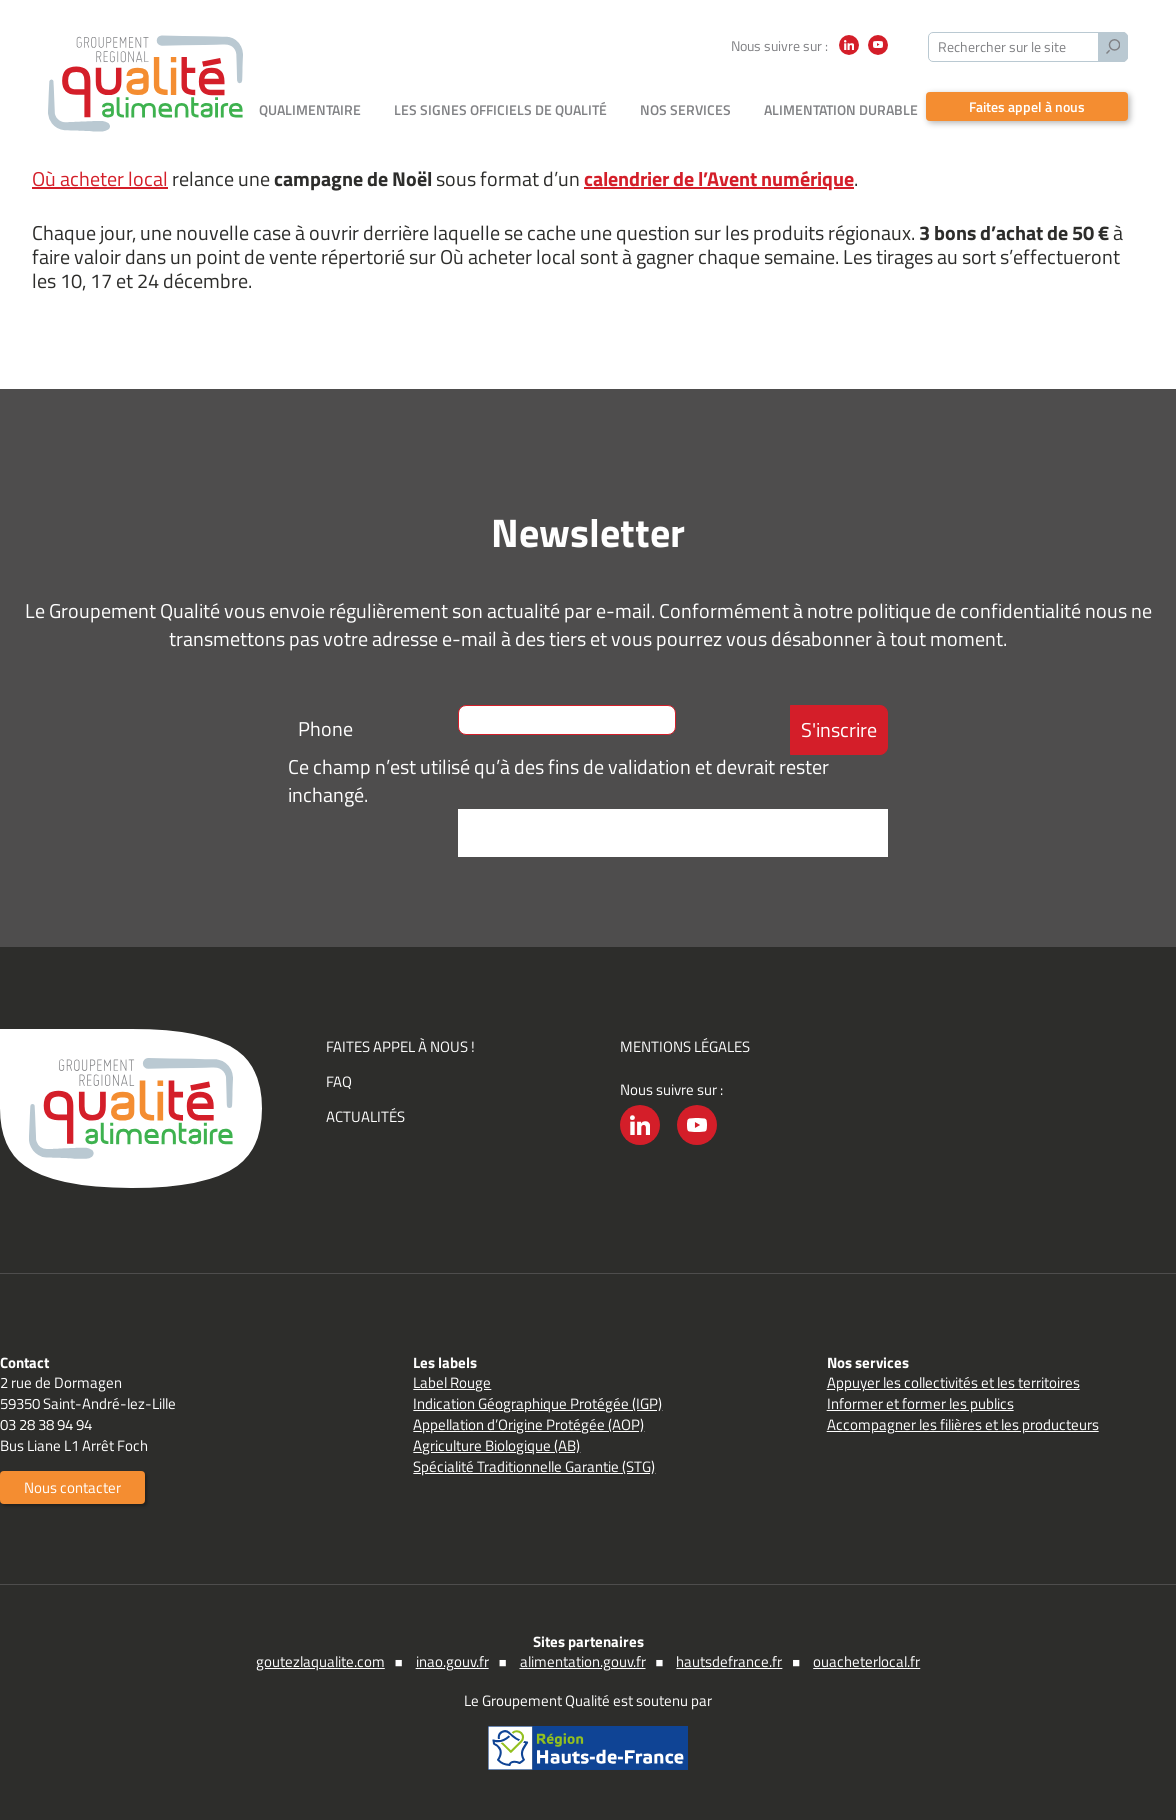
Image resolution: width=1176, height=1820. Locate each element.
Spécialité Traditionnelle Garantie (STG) (534, 1466)
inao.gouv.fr (452, 1661)
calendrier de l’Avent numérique (719, 178)
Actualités (365, 1116)
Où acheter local (100, 178)
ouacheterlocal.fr (866, 1661)
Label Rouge (452, 1382)
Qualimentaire (310, 109)
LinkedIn (849, 54)
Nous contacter (72, 1487)
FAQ (339, 1081)
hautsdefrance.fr (729, 1661)
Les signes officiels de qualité (500, 109)
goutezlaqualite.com (320, 1661)
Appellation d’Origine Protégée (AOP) (528, 1424)
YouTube (878, 54)
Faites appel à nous (1027, 106)
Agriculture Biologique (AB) (496, 1445)
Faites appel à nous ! (400, 1046)
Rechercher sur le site (1002, 46)
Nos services (685, 109)
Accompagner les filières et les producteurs (963, 1424)
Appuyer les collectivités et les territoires (953, 1382)
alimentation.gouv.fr (583, 1661)
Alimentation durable (841, 109)
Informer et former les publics (920, 1403)
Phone (325, 728)
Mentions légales (685, 1046)
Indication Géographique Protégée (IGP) (537, 1403)
